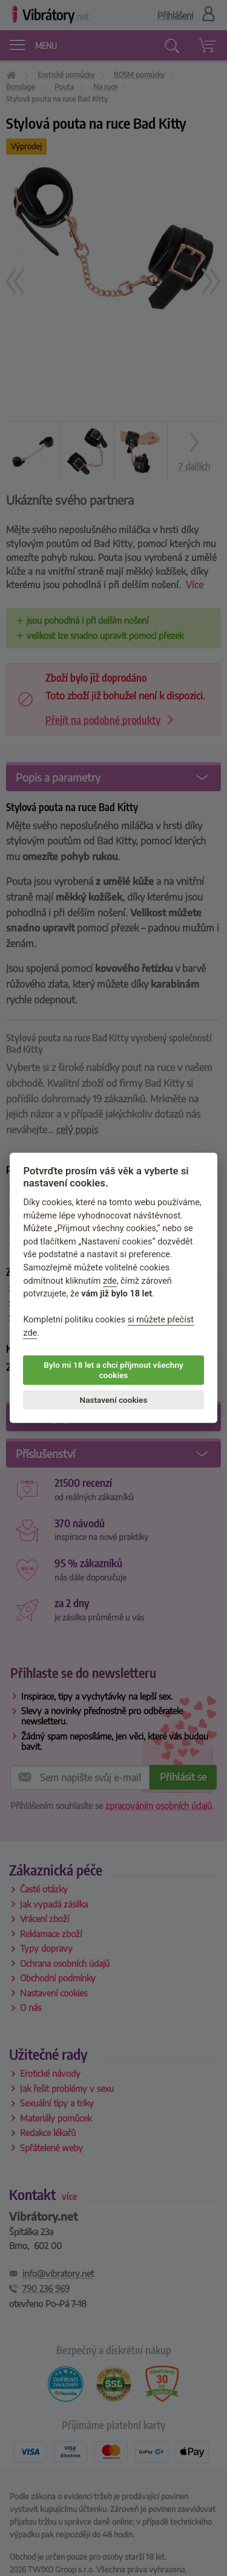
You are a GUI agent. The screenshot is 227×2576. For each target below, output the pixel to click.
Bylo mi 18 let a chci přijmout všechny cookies (113, 1370)
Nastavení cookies (114, 1400)
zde (110, 1281)
